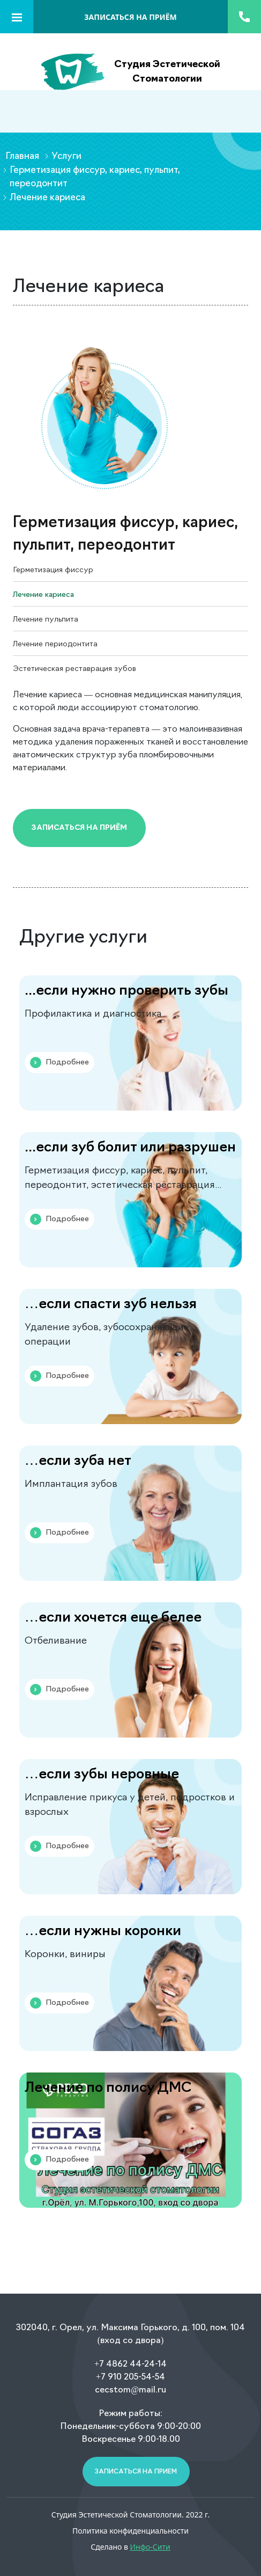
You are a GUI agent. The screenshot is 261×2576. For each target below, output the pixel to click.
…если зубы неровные (102, 1775)
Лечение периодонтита (55, 644)
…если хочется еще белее (113, 1618)
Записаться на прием (136, 2472)
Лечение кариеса (43, 595)
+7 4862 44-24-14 (130, 2364)
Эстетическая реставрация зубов (74, 669)
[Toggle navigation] (16, 16)
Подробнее (59, 1062)
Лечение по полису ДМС (108, 2088)
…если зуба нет (78, 1461)
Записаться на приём (79, 828)
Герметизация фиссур (53, 570)
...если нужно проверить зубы (126, 991)
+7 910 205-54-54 (130, 2377)
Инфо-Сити (150, 2547)
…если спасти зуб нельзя (111, 1304)
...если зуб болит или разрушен (130, 1148)
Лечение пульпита (45, 620)
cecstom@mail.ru (130, 2390)
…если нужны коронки (103, 1931)
